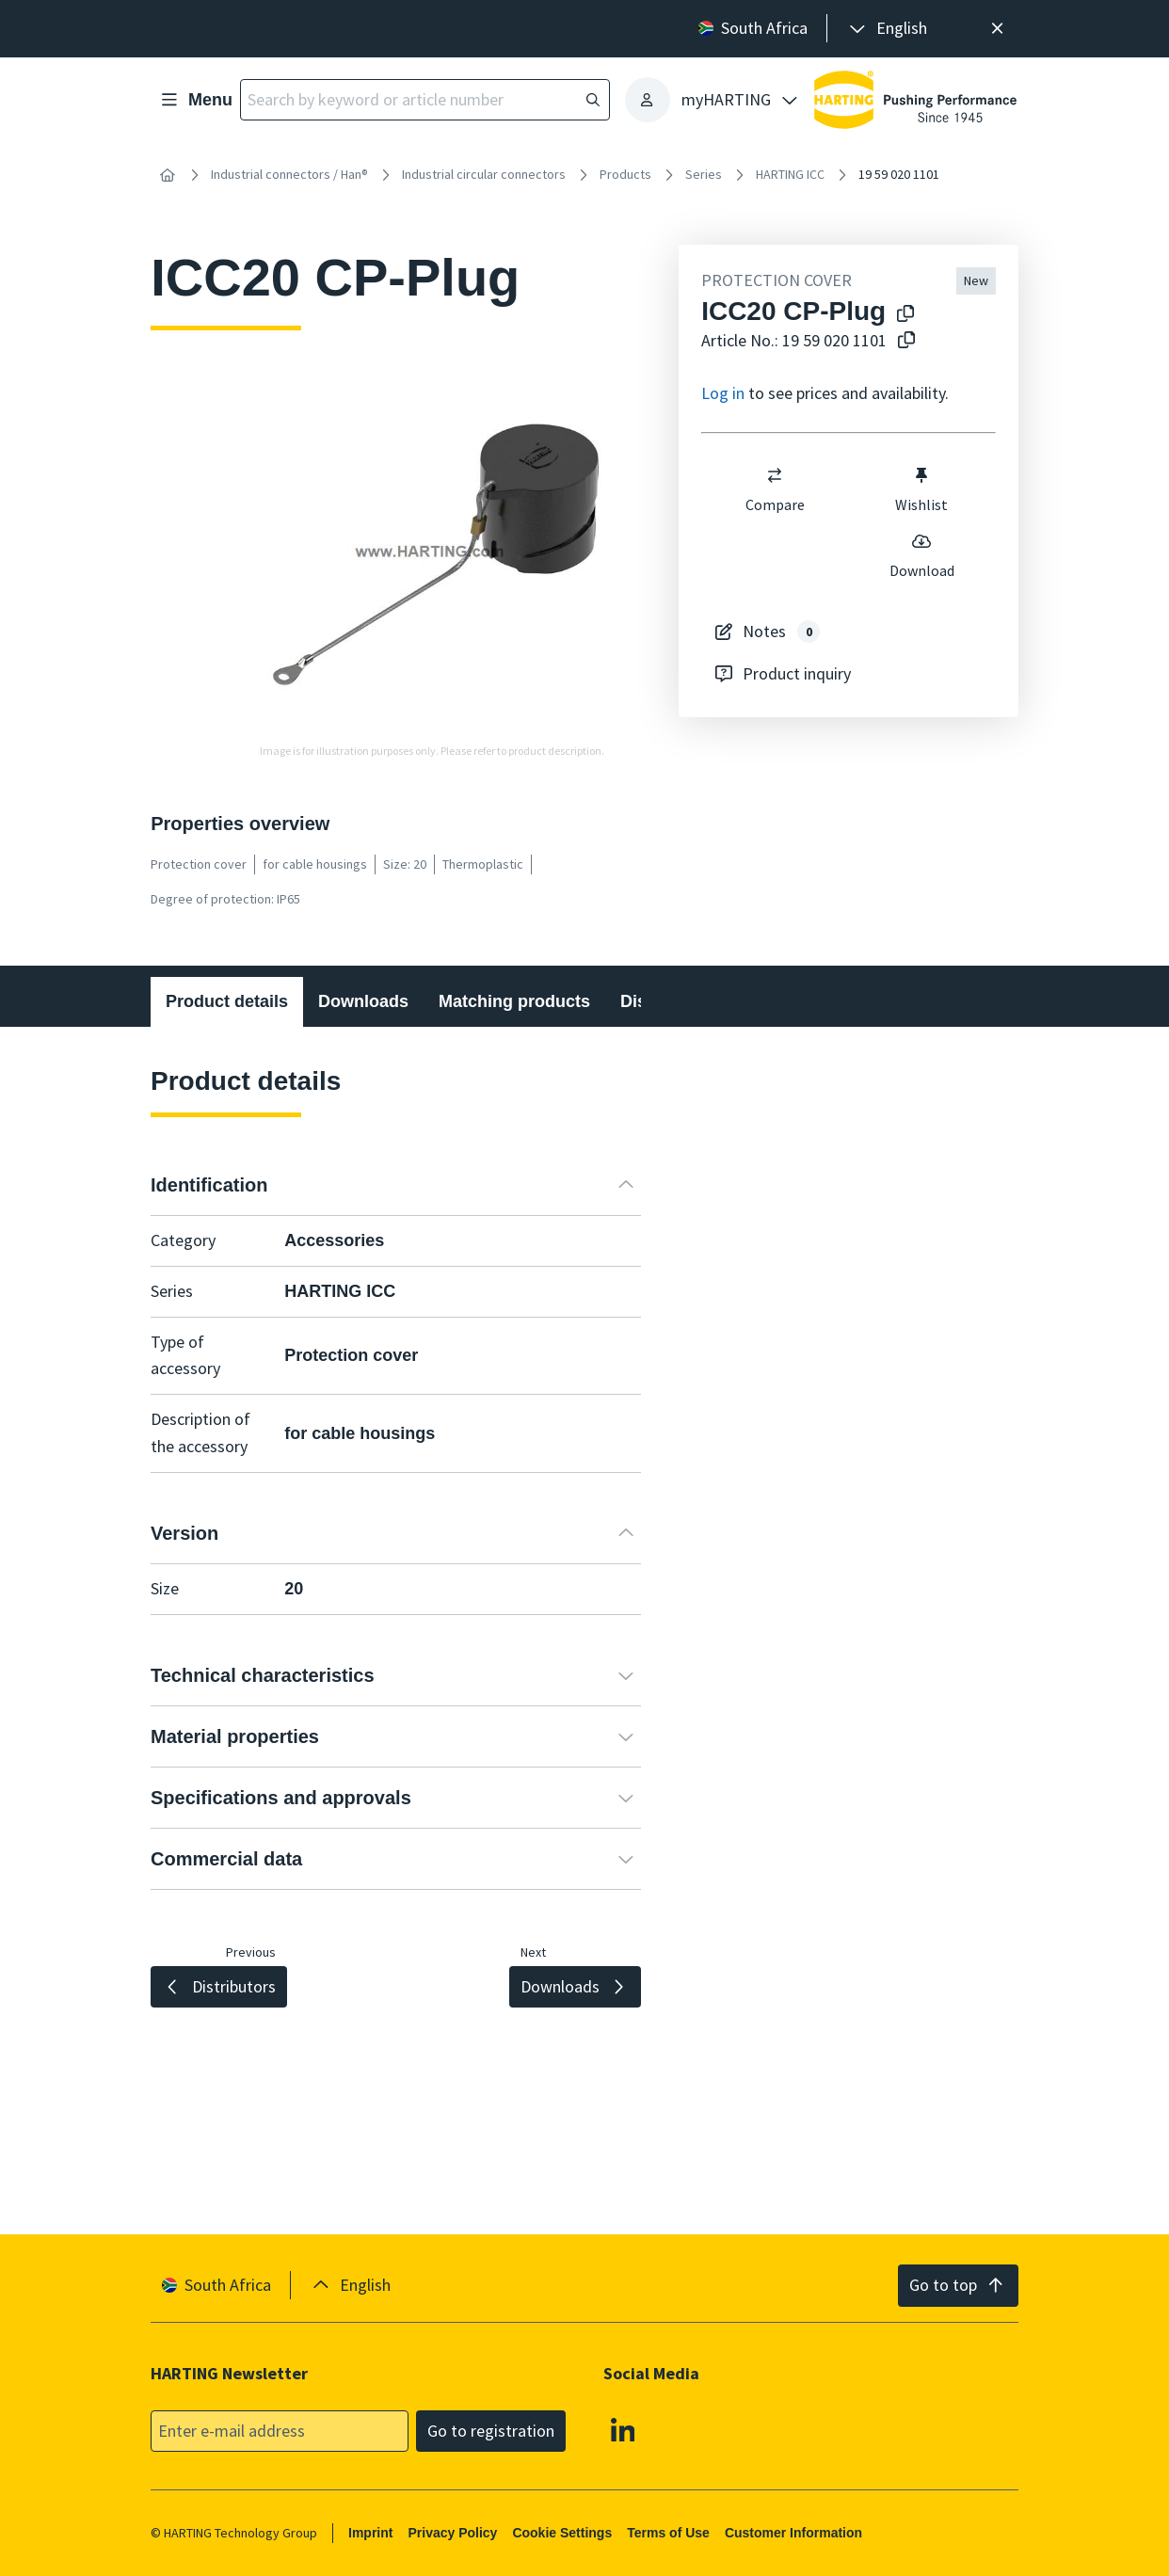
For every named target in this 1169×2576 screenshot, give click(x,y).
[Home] (167, 175)
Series (703, 174)
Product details (227, 1001)
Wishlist (922, 489)
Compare (775, 489)
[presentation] (886, 29)
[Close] (997, 29)
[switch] (774, 475)
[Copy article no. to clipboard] (906, 341)
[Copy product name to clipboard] (905, 314)
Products (625, 174)
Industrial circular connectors (484, 174)
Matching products (514, 1001)
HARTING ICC (790, 174)
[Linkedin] (623, 2429)
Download (921, 555)
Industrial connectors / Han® (289, 174)
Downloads (363, 1001)
